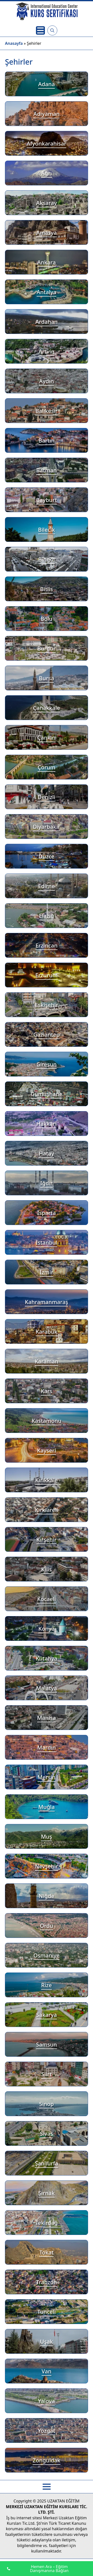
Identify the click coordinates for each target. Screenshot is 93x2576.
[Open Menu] (40, 30)
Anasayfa (14, 43)
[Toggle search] (52, 30)
